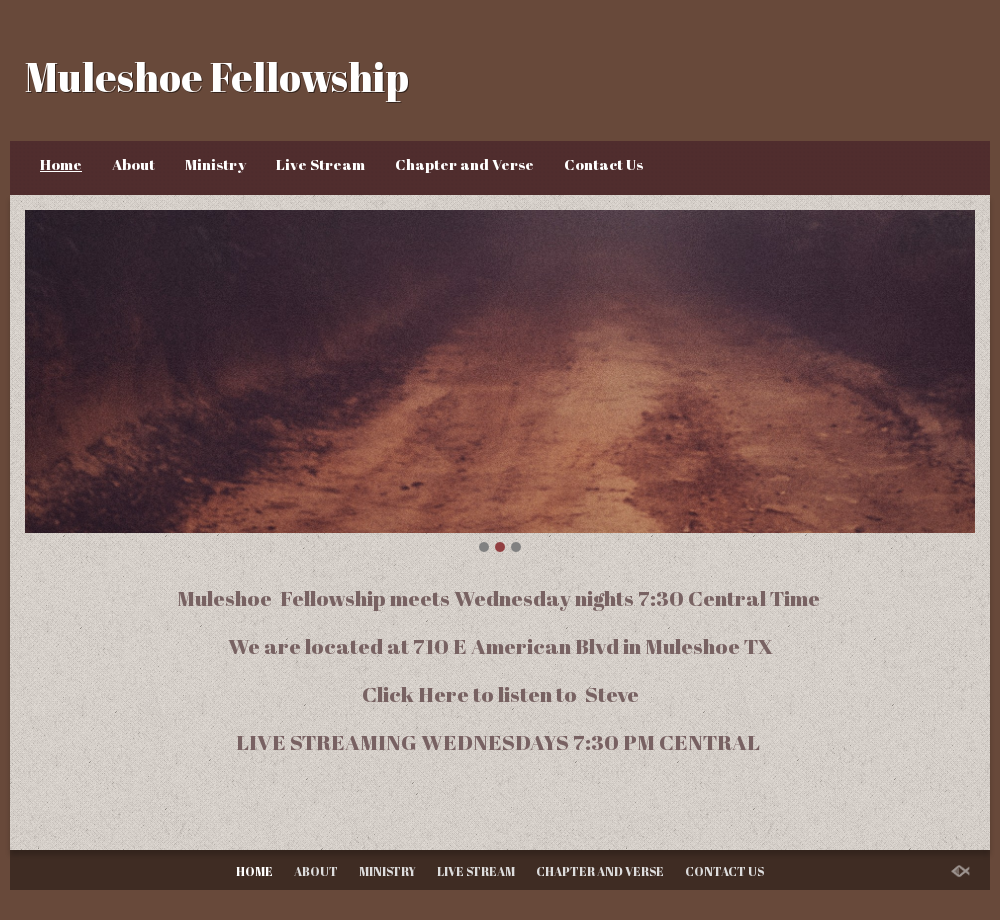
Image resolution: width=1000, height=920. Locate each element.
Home (61, 164)
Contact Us (603, 164)
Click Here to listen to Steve (500, 693)
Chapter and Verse (464, 164)
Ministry (215, 164)
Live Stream (320, 164)
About (133, 164)
